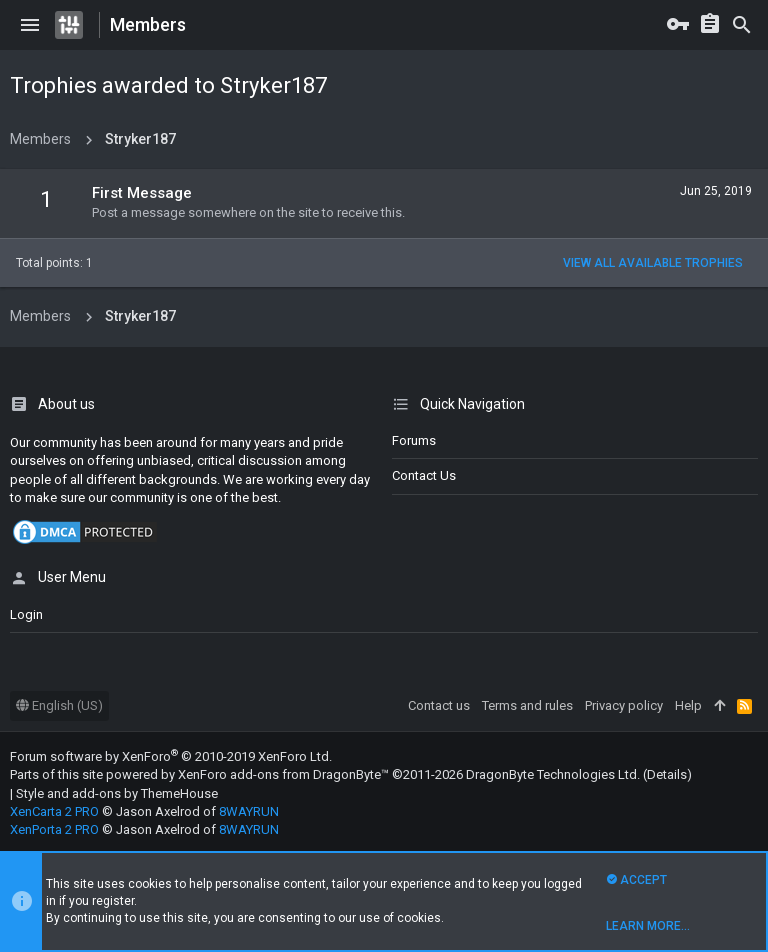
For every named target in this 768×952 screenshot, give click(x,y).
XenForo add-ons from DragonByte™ (283, 774)
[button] (30, 25)
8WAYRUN (249, 811)
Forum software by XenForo (171, 756)
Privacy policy (624, 705)
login (26, 614)
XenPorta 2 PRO (54, 829)
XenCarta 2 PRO (54, 811)
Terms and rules (527, 705)
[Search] (742, 25)
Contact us (424, 475)
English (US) (59, 705)
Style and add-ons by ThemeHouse (117, 793)
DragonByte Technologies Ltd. (553, 774)
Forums (414, 440)
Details (667, 774)
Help (688, 705)
